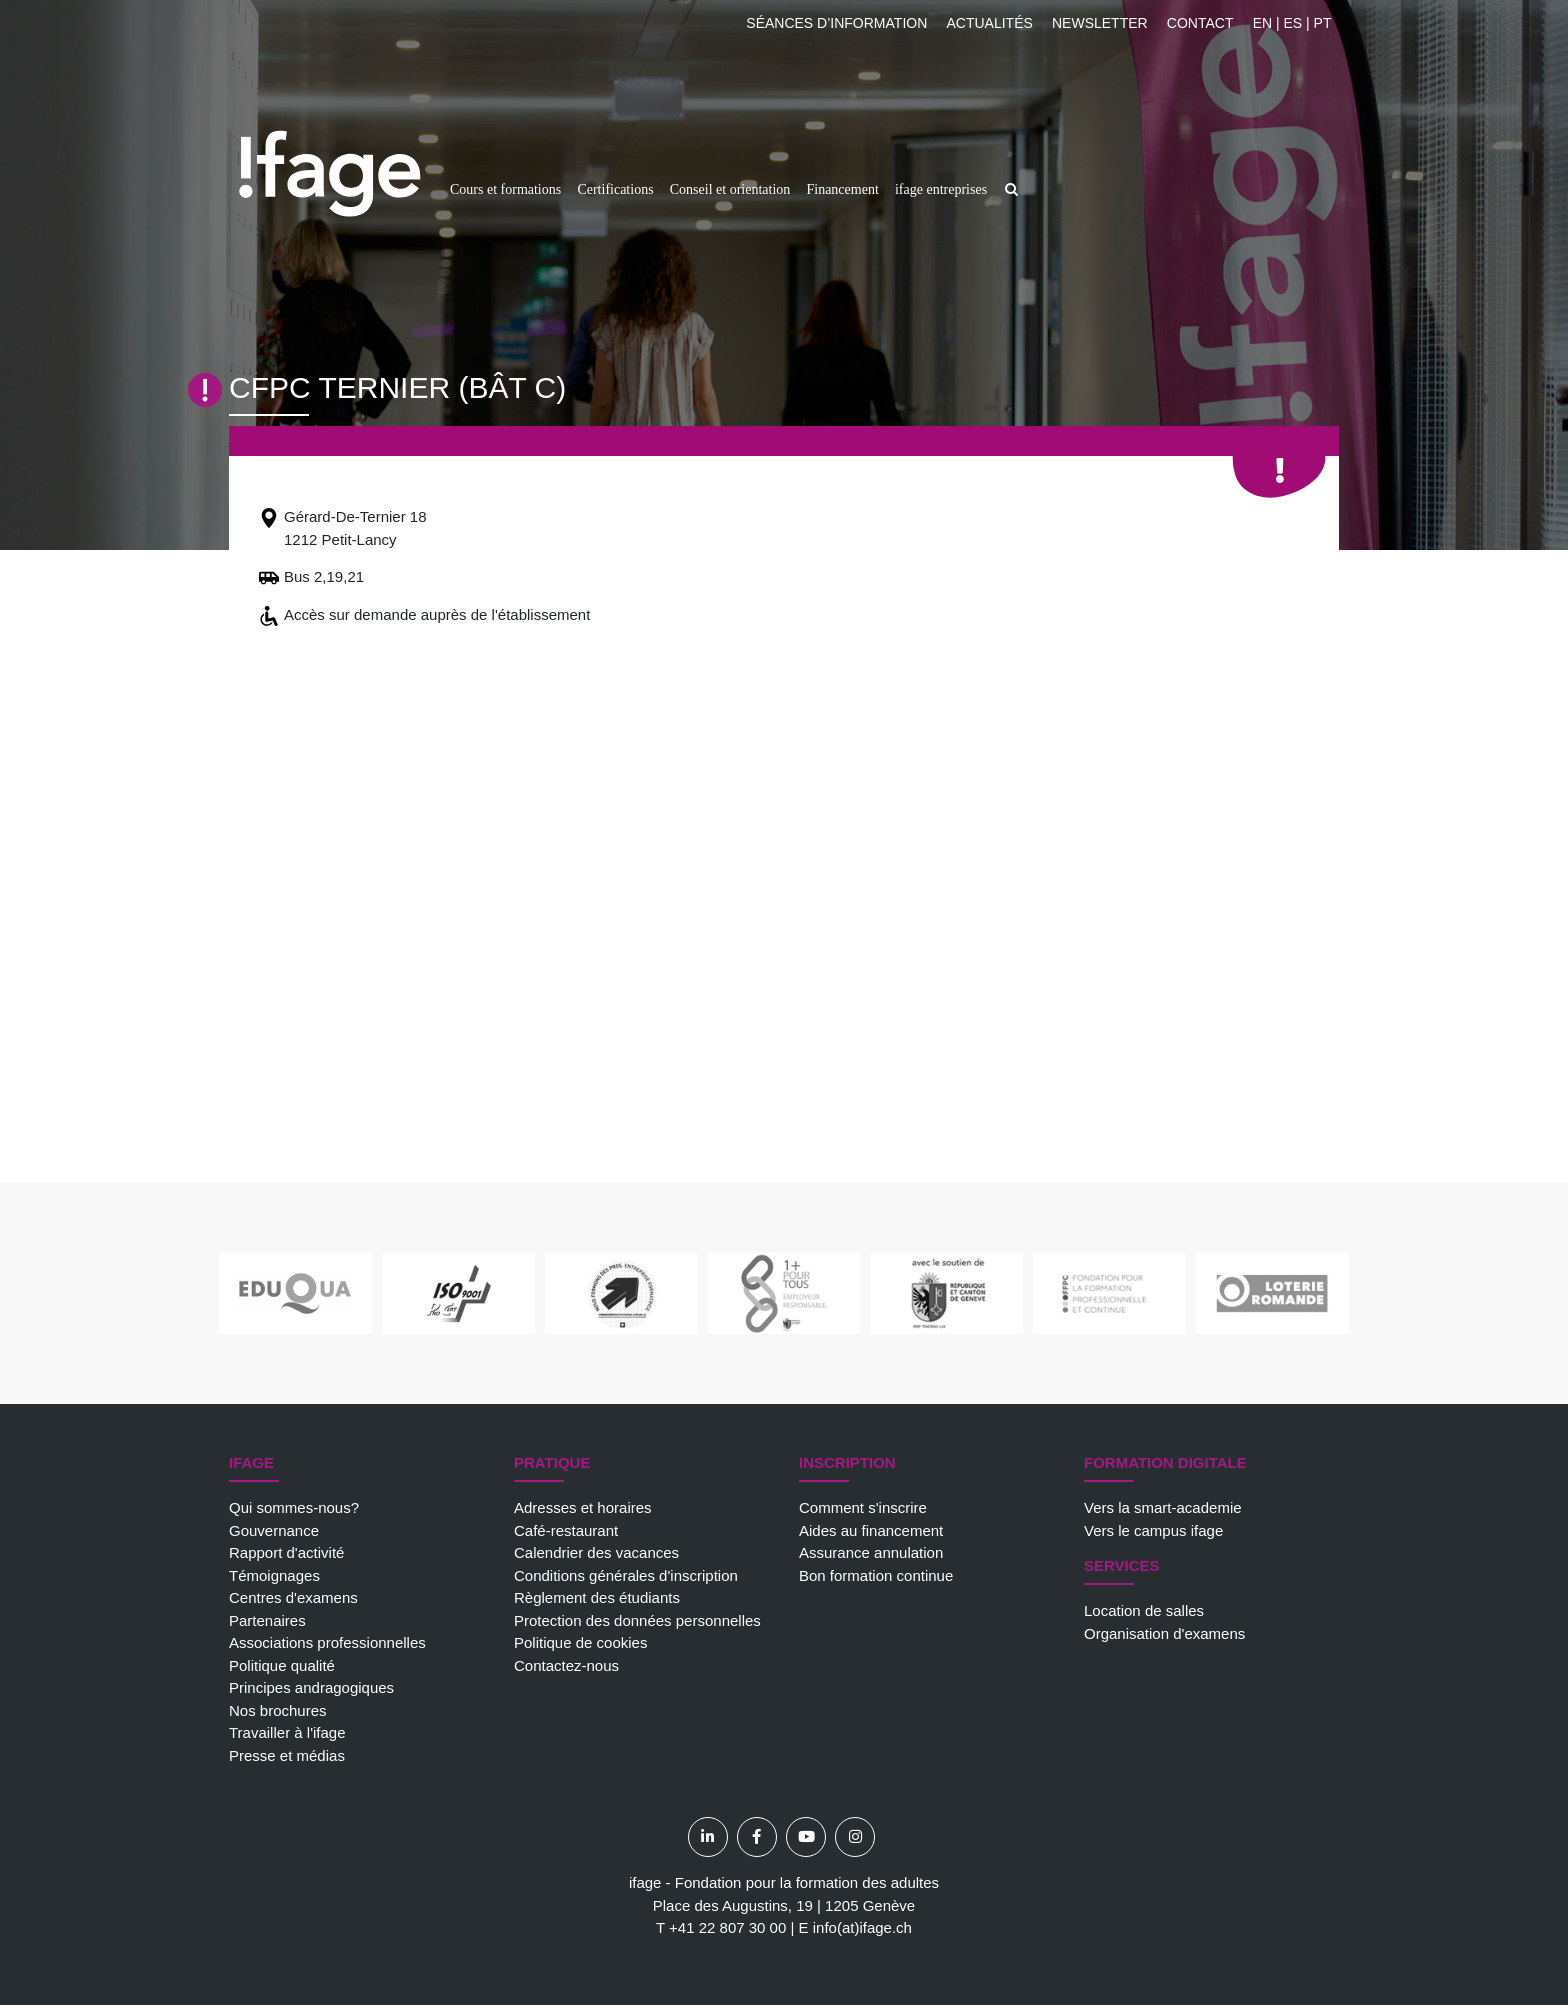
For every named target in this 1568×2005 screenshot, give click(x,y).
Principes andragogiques (311, 1687)
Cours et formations (505, 189)
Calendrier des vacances (596, 1552)
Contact (1200, 23)
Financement (842, 189)
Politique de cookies (580, 1642)
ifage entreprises (941, 189)
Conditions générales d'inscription (626, 1575)
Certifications (615, 189)
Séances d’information (836, 23)
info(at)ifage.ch (862, 1927)
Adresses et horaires (583, 1507)
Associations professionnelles (327, 1642)
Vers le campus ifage (1153, 1530)
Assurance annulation (871, 1552)
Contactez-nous (566, 1665)
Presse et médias (287, 1755)
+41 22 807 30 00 (727, 1927)
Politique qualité (282, 1665)
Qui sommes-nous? (294, 1507)
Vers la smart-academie (1163, 1507)
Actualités (989, 23)
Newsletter (1100, 23)
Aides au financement (871, 1530)
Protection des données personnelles (637, 1620)
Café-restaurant (566, 1530)
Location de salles (1144, 1610)
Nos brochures (278, 1710)
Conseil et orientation (730, 189)
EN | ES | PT (1292, 23)
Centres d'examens (293, 1597)
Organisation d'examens (1164, 1633)
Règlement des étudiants (597, 1597)
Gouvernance (274, 1530)
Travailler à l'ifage (287, 1732)
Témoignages (274, 1575)
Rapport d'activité (286, 1552)
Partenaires (267, 1620)
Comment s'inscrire (863, 1507)
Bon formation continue (876, 1575)
